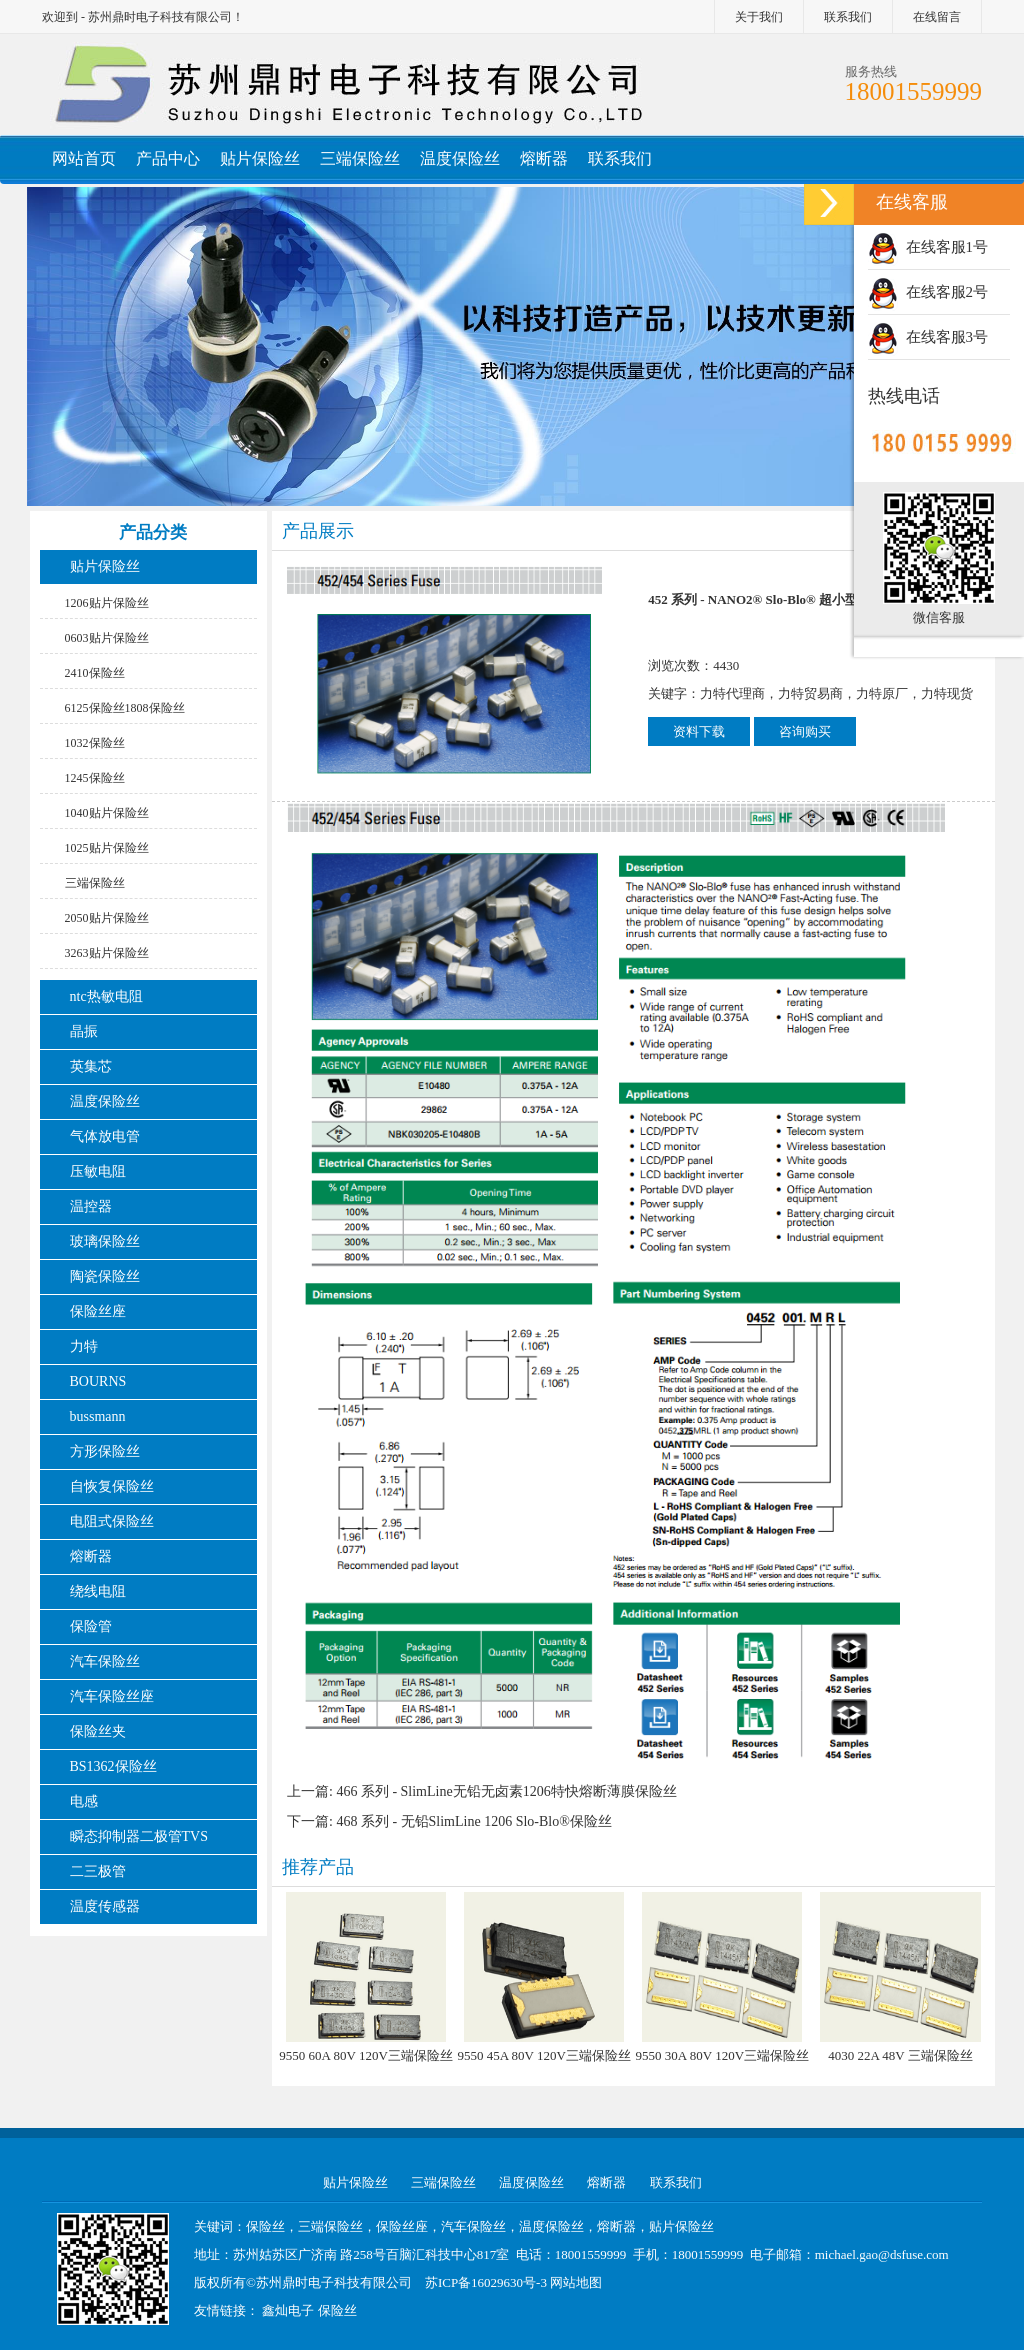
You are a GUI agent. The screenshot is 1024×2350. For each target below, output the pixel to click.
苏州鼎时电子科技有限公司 (334, 2282)
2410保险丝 (95, 673)
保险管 (91, 1626)
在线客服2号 (928, 292)
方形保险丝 (105, 1451)
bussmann (98, 1416)
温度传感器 (105, 1906)
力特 (84, 1346)
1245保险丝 (95, 778)
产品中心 (168, 158)
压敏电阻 (98, 1171)
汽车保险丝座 (112, 1696)
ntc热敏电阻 (106, 996)
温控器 (91, 1206)
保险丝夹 (98, 1731)
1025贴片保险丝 (107, 848)
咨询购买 (805, 731)
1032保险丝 (95, 743)
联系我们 (848, 17)
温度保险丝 (460, 158)
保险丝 (337, 2310)
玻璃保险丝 (105, 1241)
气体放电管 (105, 1136)
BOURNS (98, 1381)
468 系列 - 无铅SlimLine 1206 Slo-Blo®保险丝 (473, 1821)
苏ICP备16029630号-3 (486, 2282)
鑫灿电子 (288, 2310)
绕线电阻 (98, 1591)
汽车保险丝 (105, 1661)
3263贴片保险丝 (107, 953)
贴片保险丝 (260, 158)
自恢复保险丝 (112, 1486)
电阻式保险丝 (112, 1521)
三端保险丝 (360, 158)
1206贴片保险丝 (107, 603)
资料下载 (699, 731)
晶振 (84, 1031)
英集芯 (91, 1066)
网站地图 (576, 2282)
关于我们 (759, 17)
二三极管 (100, 1871)
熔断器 (544, 158)
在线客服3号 (928, 337)
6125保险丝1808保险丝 (125, 708)
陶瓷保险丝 (105, 1276)
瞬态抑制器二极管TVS (139, 1836)
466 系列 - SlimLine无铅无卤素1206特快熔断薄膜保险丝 (506, 1791)
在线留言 (937, 17)
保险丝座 (98, 1311)
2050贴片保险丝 (107, 918)
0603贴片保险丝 (107, 638)
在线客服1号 (928, 247)
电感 (84, 1801)
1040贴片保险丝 (107, 813)
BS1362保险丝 (113, 1766)
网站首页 (84, 158)
